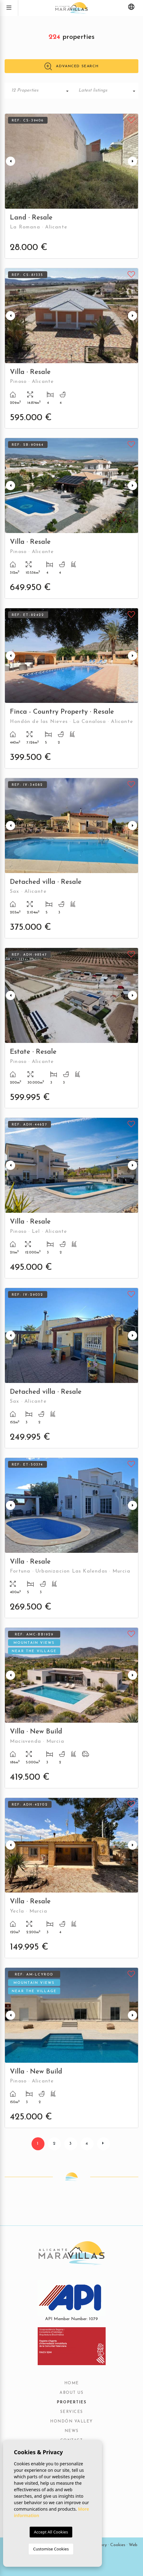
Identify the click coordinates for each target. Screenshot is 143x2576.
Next (132, 161)
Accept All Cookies (51, 2532)
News (72, 2431)
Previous (10, 161)
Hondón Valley (71, 2421)
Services (71, 2412)
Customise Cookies (51, 2549)
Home (71, 2383)
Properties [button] (71, 2402)
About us (71, 2393)
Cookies (117, 2545)
